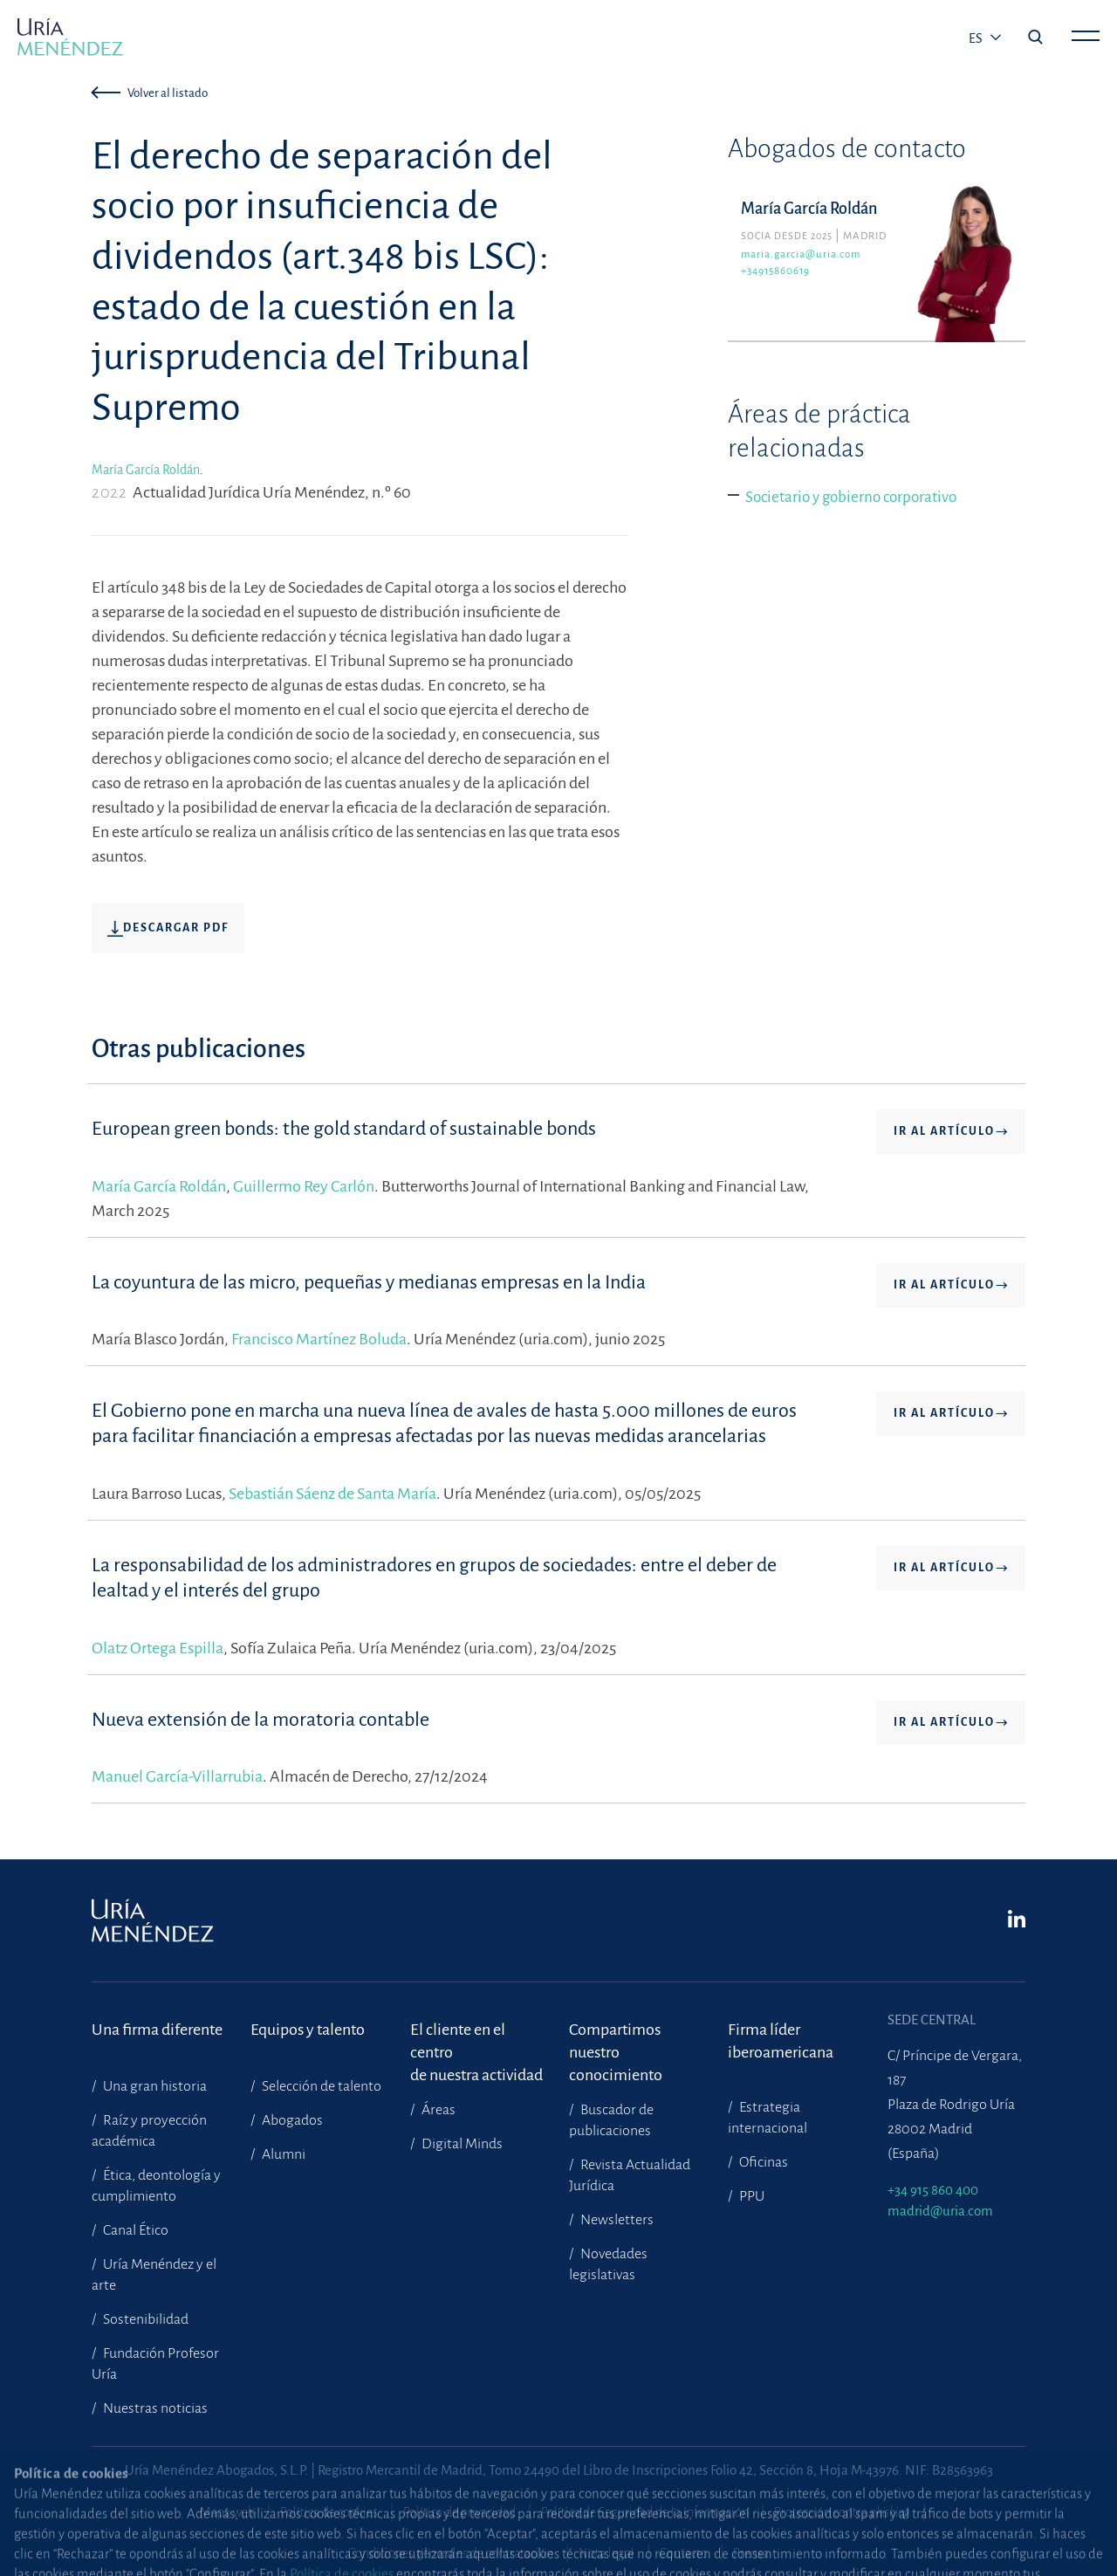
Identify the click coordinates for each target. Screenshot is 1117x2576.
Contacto (684, 2553)
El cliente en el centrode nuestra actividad (476, 2041)
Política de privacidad (459, 2512)
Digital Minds (461, 2144)
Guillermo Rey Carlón (303, 1186)
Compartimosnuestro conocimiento (615, 2041)
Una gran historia (153, 2086)
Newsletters (616, 2220)
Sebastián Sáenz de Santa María (332, 1493)
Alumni (282, 2154)
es (977, 38)
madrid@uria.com (940, 2210)
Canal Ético (134, 2230)
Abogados (291, 2120)
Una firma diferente (157, 2029)
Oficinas (762, 2162)
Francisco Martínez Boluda (319, 1339)
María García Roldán (146, 470)
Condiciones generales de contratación (450, 2553)
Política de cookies (329, 2512)
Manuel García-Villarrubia (177, 1776)
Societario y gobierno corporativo (850, 497)
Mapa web (227, 2512)
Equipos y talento (307, 2029)
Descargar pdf (168, 929)
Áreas (437, 2110)
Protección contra (842, 2512)
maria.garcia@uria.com (800, 254)
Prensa (751, 2553)
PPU (750, 2196)
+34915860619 (775, 271)
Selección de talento (320, 2086)
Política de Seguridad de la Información (645, 2512)
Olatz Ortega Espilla (157, 1648)
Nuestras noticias (154, 2408)
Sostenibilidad (144, 2319)
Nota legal (606, 2553)
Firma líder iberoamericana (780, 2041)
